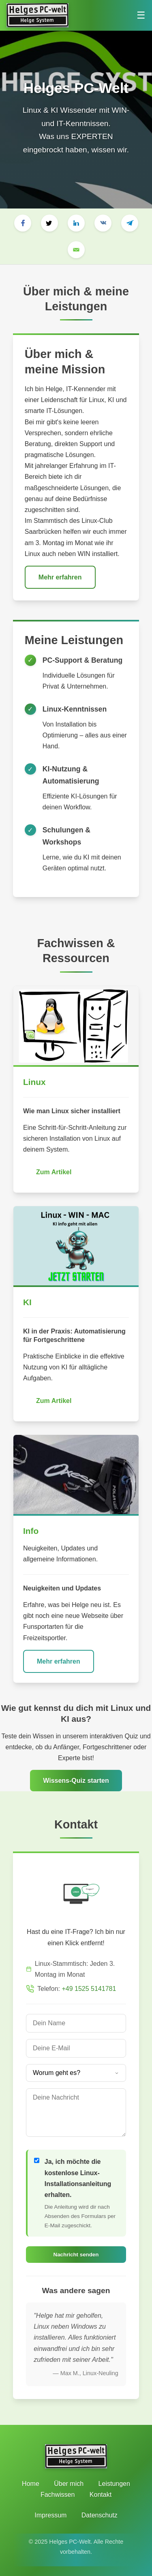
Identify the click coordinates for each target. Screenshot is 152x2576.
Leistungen (114, 2483)
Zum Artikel (53, 1172)
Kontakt (100, 2494)
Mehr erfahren (60, 577)
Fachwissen (58, 2494)
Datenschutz (99, 2515)
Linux (34, 1082)
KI (27, 1302)
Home (30, 2483)
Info (31, 1530)
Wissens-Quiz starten (76, 1780)
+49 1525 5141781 (89, 1988)
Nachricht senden (76, 2255)
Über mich (68, 2483)
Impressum (50, 2515)
